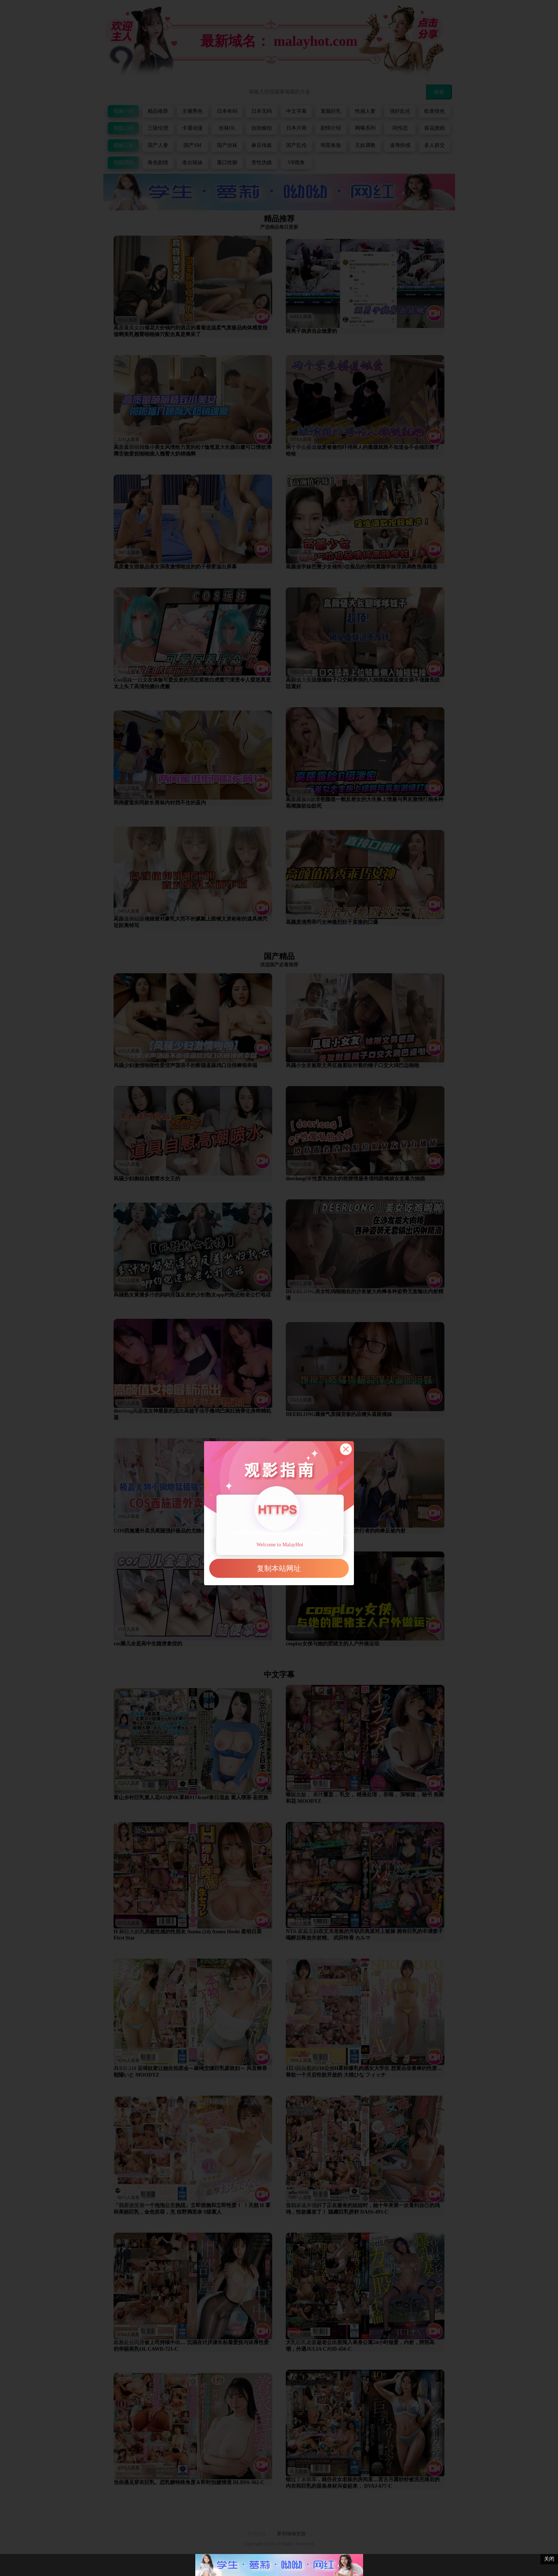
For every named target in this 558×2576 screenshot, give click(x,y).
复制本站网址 (279, 1568)
